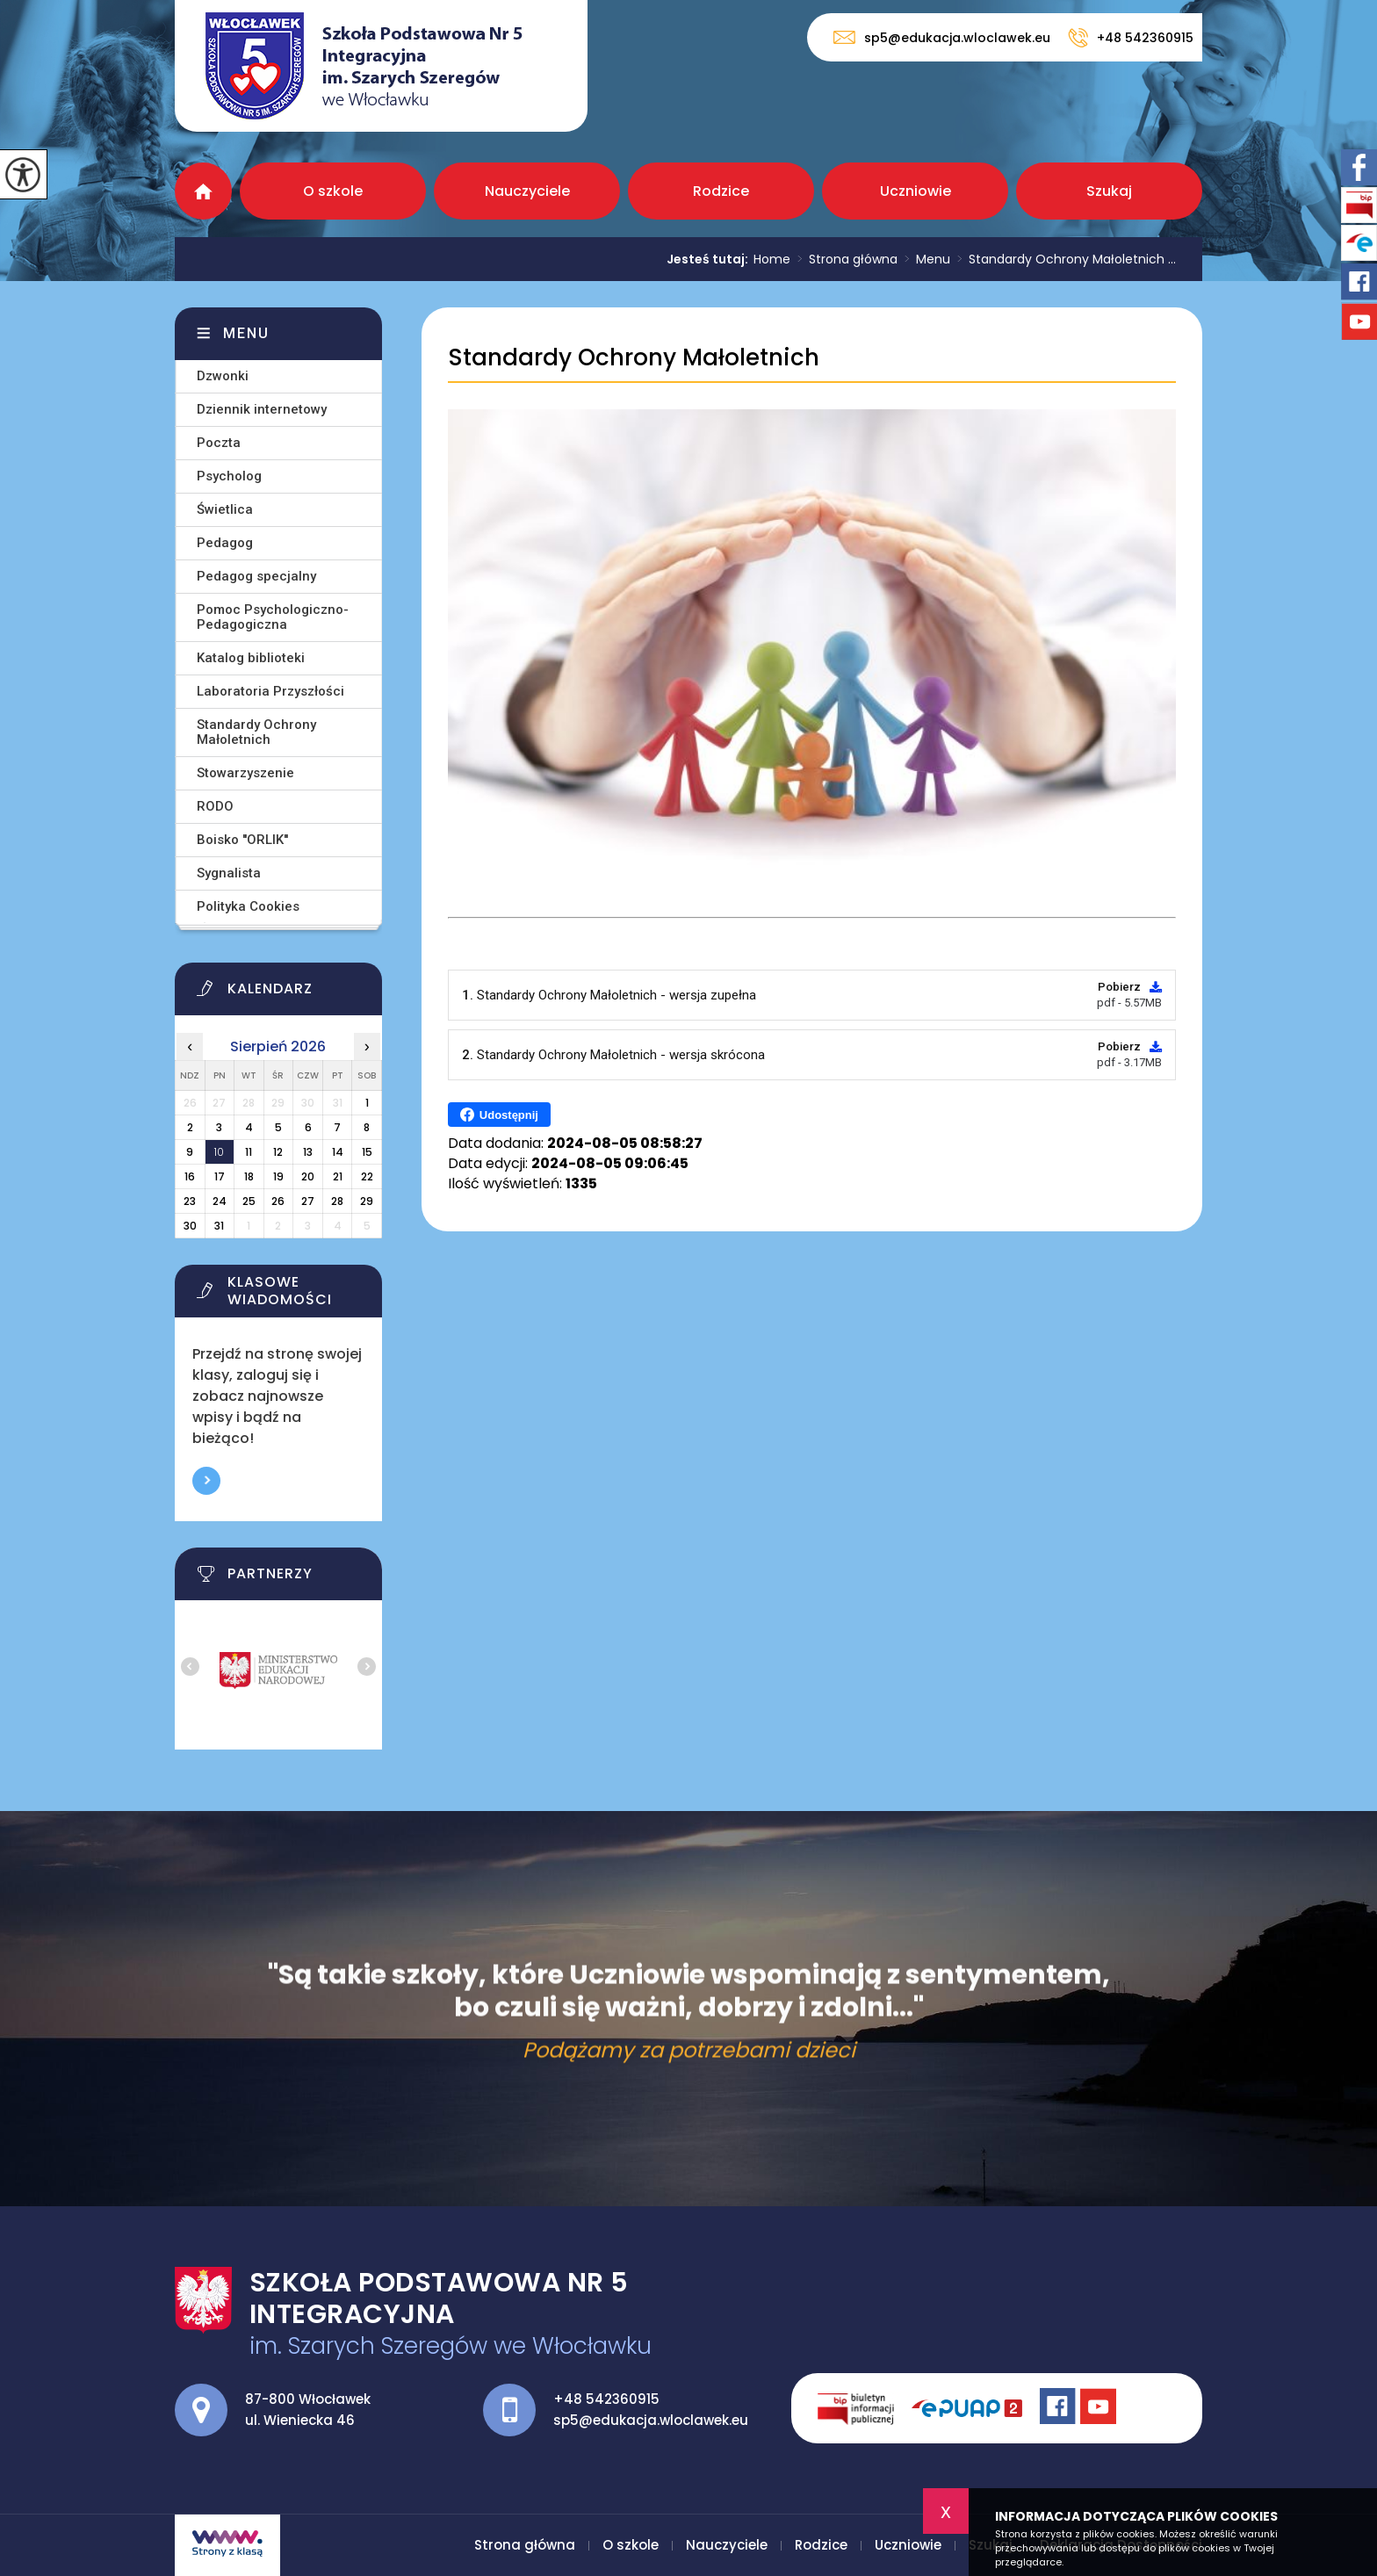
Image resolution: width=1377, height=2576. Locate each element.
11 (248, 1151)
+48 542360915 (1130, 37)
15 (367, 1151)
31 (219, 1225)
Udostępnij (499, 1115)
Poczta (219, 443)
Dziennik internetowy (262, 409)
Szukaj (1109, 191)
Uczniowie (915, 191)
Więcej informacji (206, 1481)
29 (366, 1201)
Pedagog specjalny (256, 576)
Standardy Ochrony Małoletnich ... (1063, 259)
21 (337, 1176)
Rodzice (721, 191)
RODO (215, 806)
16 (189, 1176)
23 (190, 1201)
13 (308, 1151)
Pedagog (225, 543)
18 (249, 1176)
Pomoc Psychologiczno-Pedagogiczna (273, 617)
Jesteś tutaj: (710, 259)
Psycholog (229, 476)
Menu (924, 259)
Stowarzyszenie (245, 773)
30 (190, 1225)
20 (307, 1176)
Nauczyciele (527, 191)
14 (337, 1151)
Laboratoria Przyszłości (270, 691)
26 (278, 1201)
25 (249, 1201)
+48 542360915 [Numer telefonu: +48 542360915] (606, 2399)
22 (367, 1176)
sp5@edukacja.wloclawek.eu (941, 37)
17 (219, 1176)
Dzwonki (223, 376)
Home (771, 259)
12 (278, 1151)
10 (219, 1151)
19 (278, 1176)
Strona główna (203, 191)
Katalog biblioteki (251, 658)
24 (220, 1201)
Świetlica (225, 509)
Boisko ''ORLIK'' (242, 840)
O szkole (333, 191)
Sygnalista (229, 873)
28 (337, 1201)
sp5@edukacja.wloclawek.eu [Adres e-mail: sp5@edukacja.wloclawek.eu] (650, 2420)
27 (307, 1201)
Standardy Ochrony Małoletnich (633, 358)
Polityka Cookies (248, 906)
